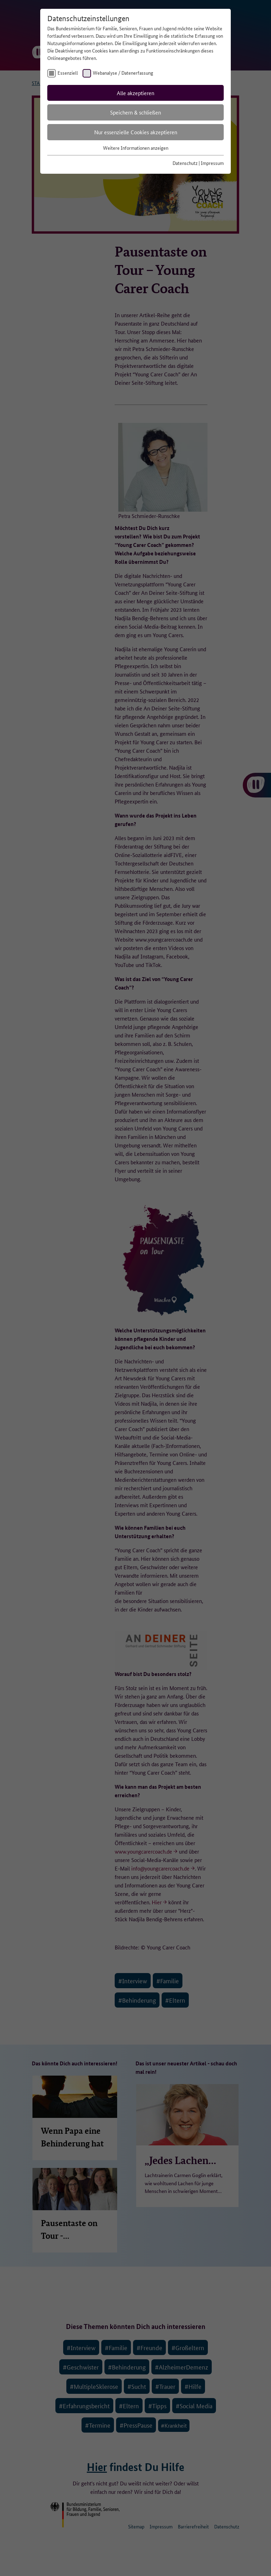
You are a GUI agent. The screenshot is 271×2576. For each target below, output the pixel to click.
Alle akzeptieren (135, 93)
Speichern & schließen (135, 112)
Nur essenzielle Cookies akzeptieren (135, 132)
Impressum (212, 162)
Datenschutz (185, 162)
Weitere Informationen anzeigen (135, 147)
